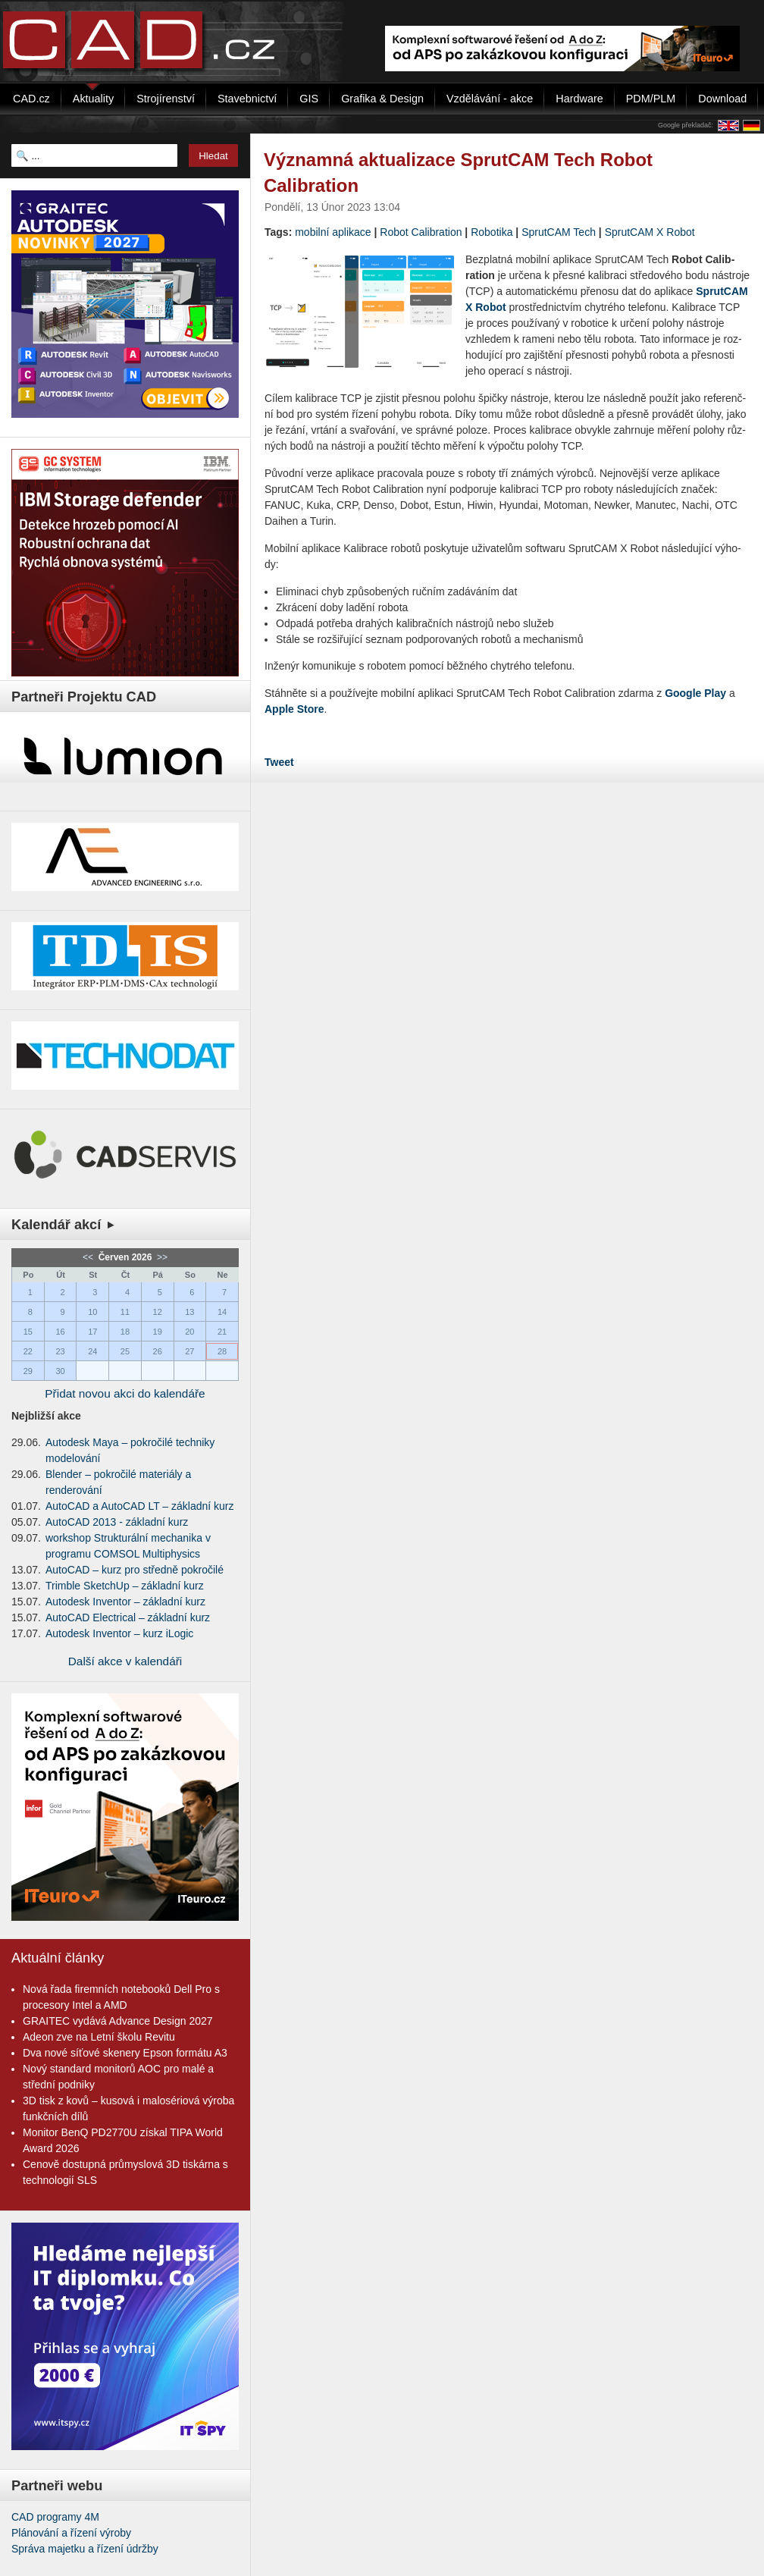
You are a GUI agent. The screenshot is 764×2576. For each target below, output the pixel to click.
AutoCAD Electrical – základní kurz (127, 1617)
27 (189, 1351)
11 (125, 1311)
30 (59, 1371)
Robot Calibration (421, 232)
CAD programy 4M (55, 2517)
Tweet (279, 762)
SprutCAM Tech (558, 232)
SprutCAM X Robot (650, 232)
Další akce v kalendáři (125, 1661)
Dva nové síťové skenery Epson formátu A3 (125, 2053)
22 (28, 1351)
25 (125, 1351)
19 (157, 1331)
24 (92, 1351)
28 (222, 1351)
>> (161, 1257)
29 (28, 1371)
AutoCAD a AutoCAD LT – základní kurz (139, 1506)
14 (222, 1311)
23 (59, 1351)
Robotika (491, 232)
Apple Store (294, 709)
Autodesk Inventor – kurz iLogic (119, 1633)
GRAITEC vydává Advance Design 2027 (118, 2021)
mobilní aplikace (333, 232)
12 (157, 1311)
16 (59, 1331)
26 (157, 1351)
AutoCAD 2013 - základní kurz (116, 1522)
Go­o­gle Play (695, 693)
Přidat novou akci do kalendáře (125, 1393)
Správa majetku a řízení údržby (84, 2549)
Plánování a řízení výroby (71, 2533)
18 (125, 1331)
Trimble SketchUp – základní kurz (124, 1586)
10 (92, 1311)
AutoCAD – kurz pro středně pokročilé (134, 1570)
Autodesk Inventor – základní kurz (125, 1601)
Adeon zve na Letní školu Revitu (99, 2037)
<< (89, 1257)
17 (92, 1331)
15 (28, 1331)
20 (189, 1331)
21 (222, 1331)
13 (189, 1311)
